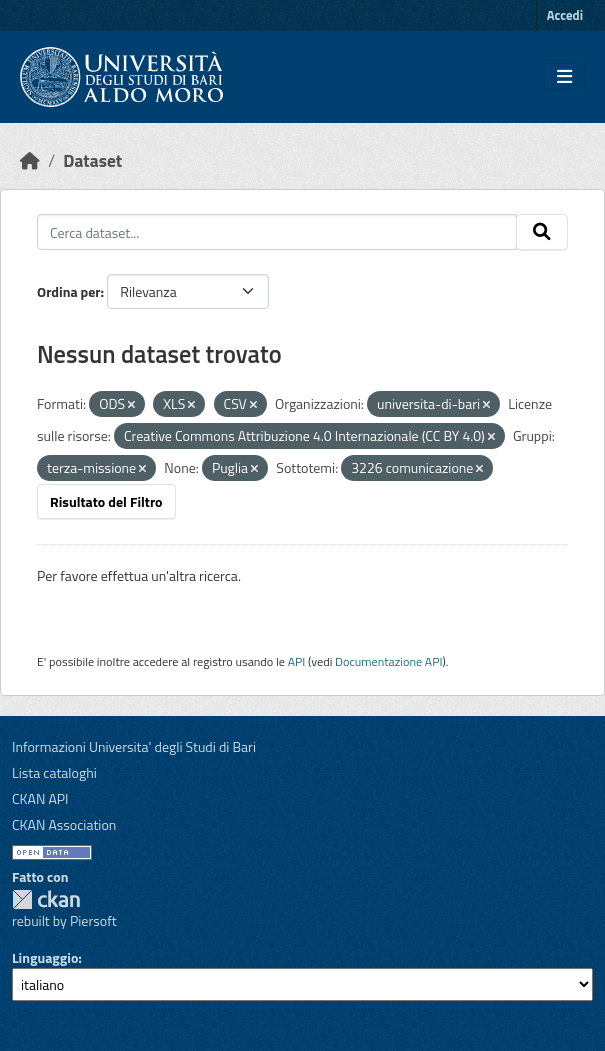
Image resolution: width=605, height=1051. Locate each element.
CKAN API (40, 798)
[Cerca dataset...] (277, 232)
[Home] (30, 160)
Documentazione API (388, 661)
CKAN (46, 899)
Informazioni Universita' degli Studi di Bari (134, 746)
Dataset (92, 160)
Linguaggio (45, 957)
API (297, 661)
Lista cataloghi (54, 772)
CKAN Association (64, 824)
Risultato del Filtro (106, 501)
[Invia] (542, 232)
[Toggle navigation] (564, 77)
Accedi (565, 15)
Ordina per (69, 291)
